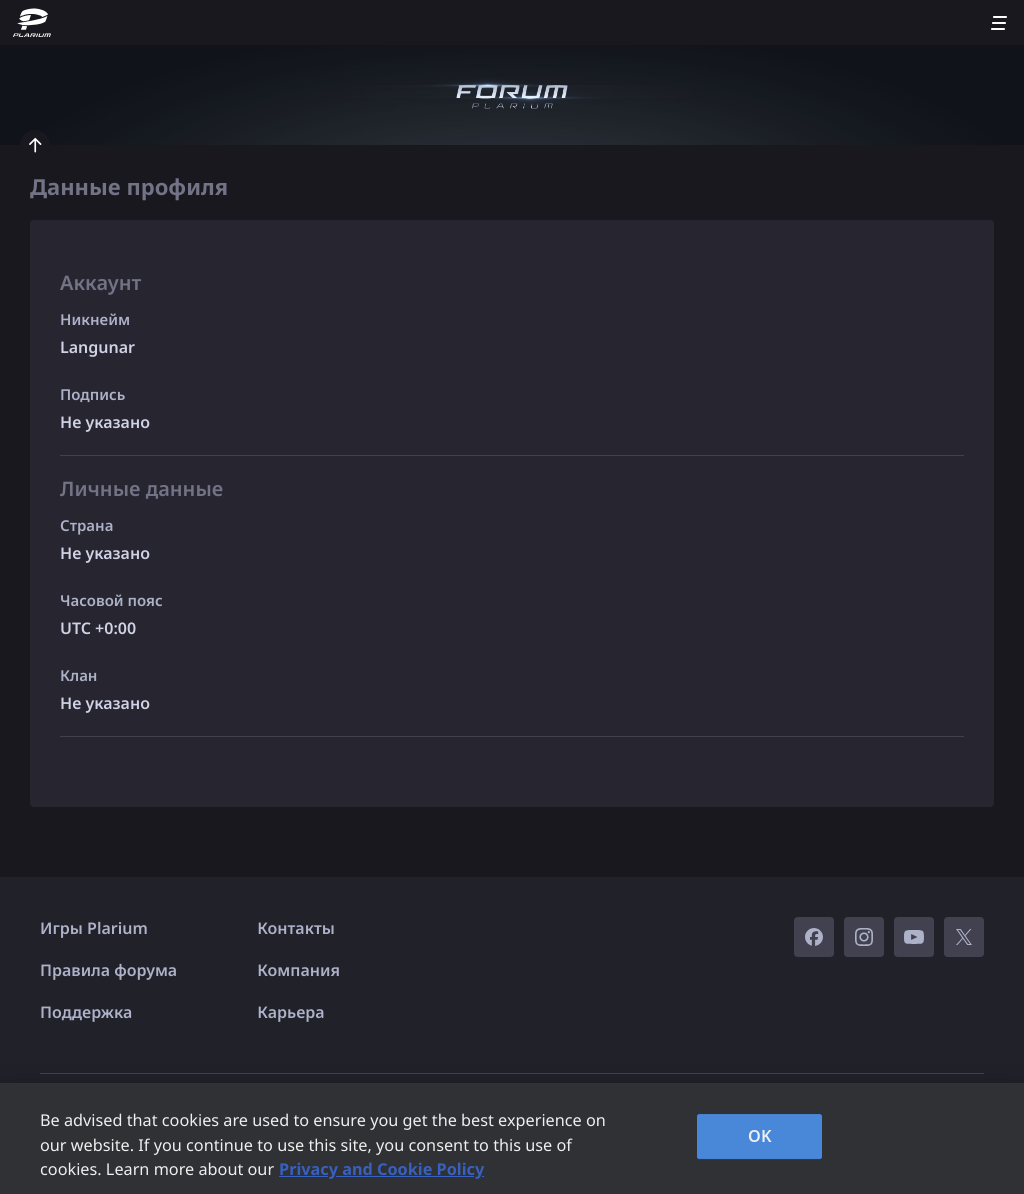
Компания (298, 970)
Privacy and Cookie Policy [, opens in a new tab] (381, 1169)
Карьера (290, 1012)
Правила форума (108, 970)
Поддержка (86, 1012)
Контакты (296, 928)
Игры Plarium (94, 928)
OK (760, 1136)
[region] (512, 1138)
